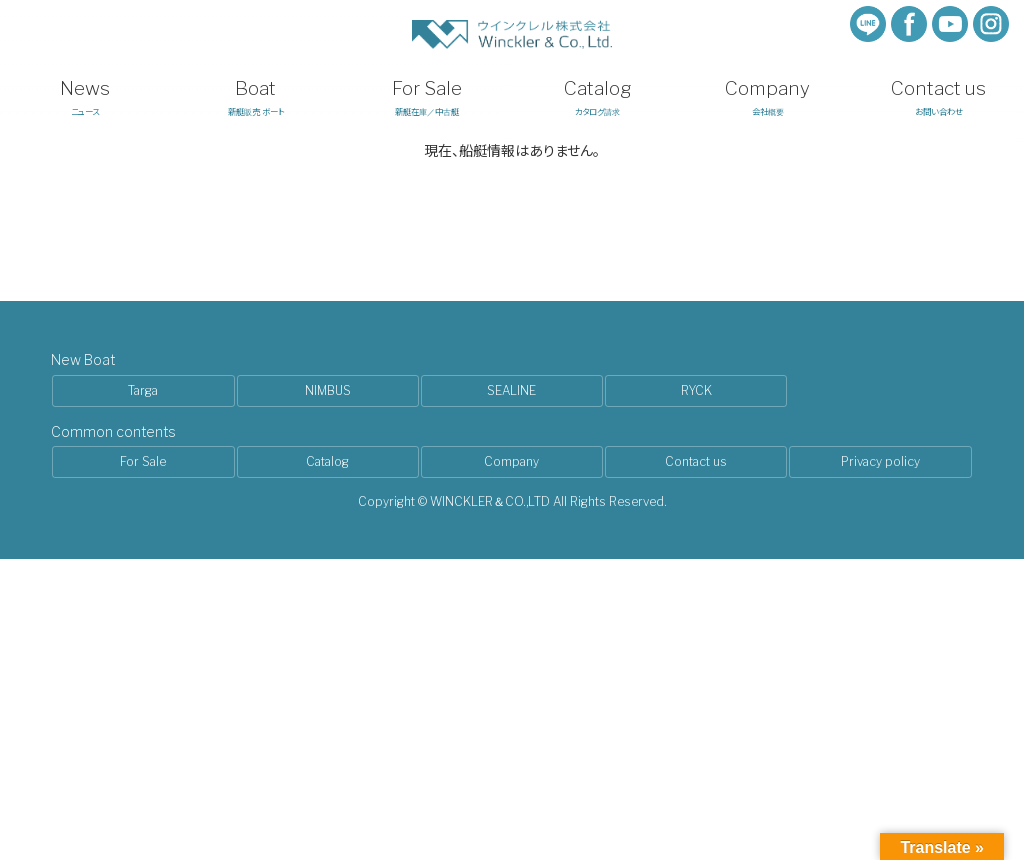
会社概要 (768, 97)
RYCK (696, 390)
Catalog (327, 461)
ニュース (85, 97)
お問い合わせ (938, 97)
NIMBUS (328, 390)
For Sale (143, 461)
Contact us (696, 461)
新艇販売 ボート (256, 97)
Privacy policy (880, 461)
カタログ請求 (597, 97)
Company (511, 461)
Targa (143, 390)
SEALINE (511, 390)
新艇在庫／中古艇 (426, 97)
